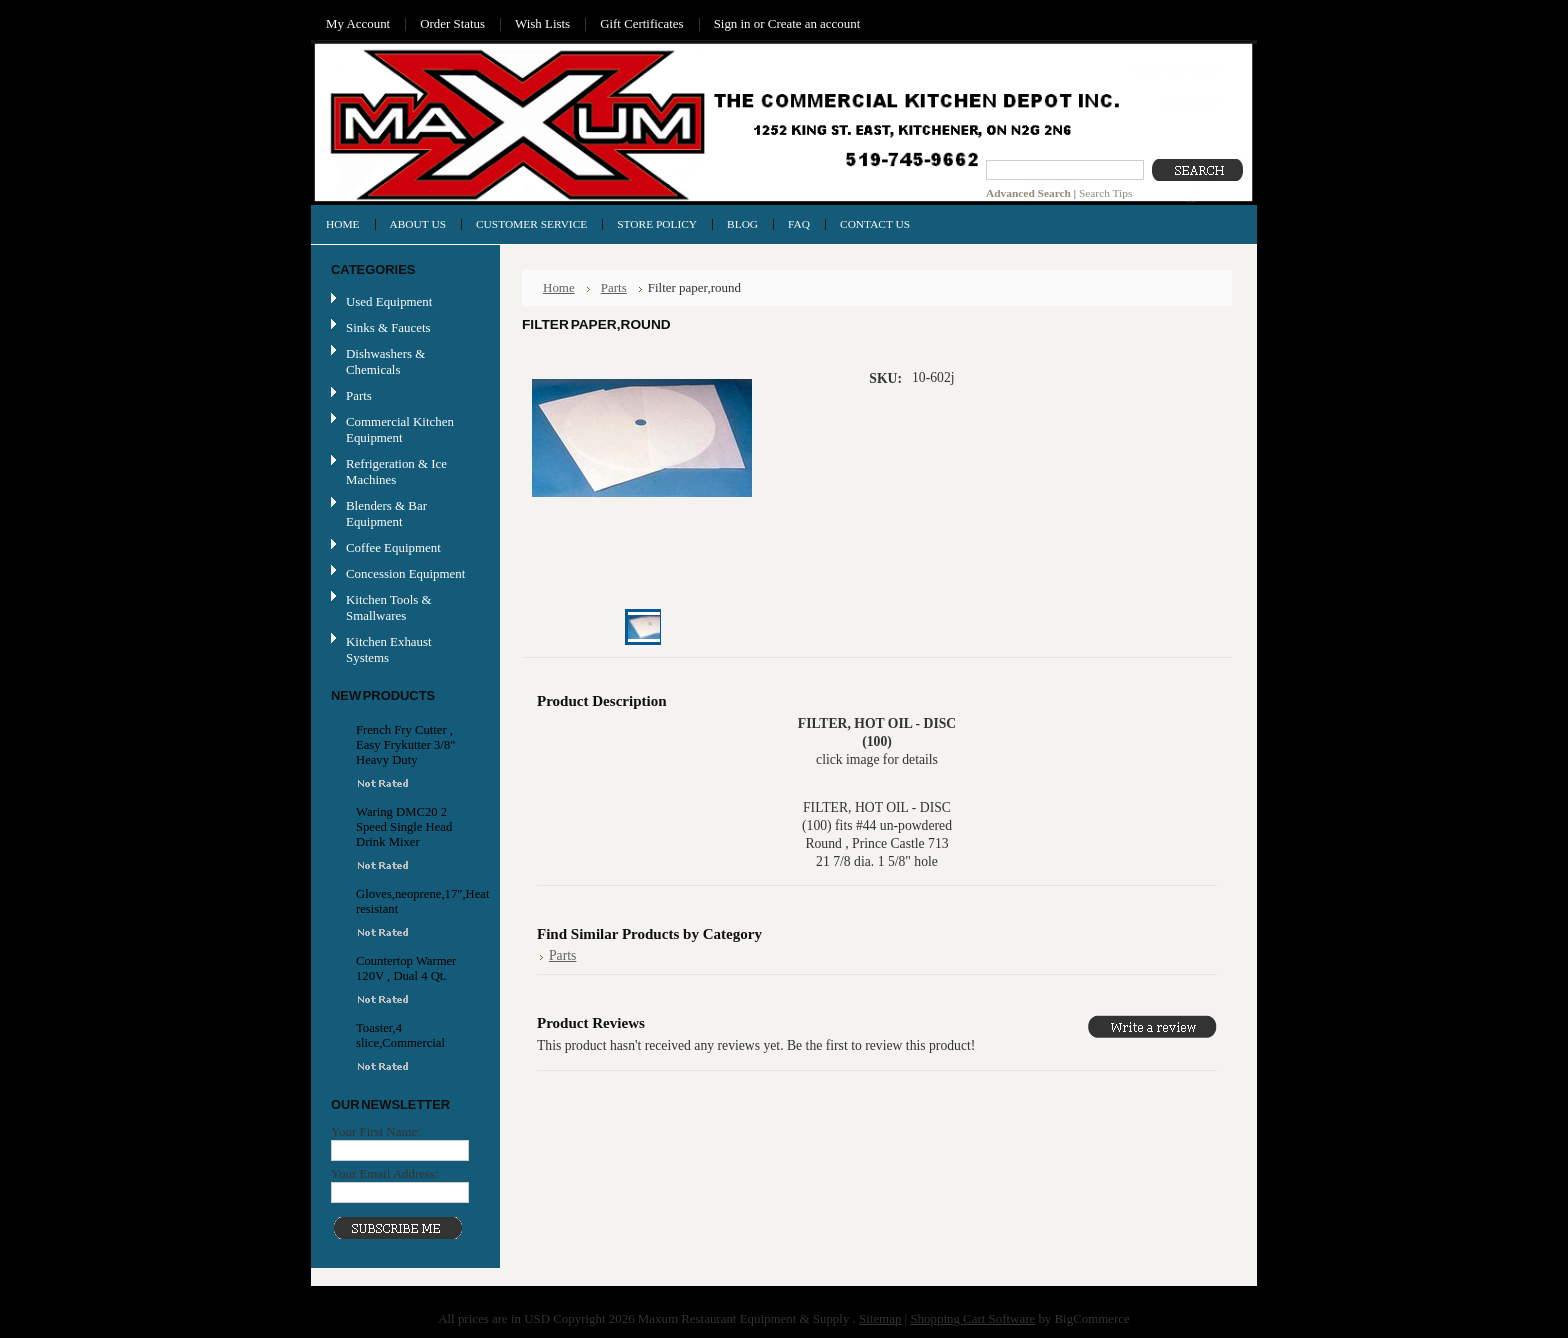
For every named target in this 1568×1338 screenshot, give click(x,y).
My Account (358, 23)
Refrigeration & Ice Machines (396, 471)
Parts (359, 395)
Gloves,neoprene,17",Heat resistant (408, 901)
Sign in (732, 23)
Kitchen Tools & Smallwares (389, 607)
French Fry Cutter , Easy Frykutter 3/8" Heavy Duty (405, 745)
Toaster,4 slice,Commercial (400, 1035)
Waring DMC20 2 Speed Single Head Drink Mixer (404, 827)
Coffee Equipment (393, 547)
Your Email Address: (385, 1173)
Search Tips (1105, 193)
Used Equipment (389, 301)
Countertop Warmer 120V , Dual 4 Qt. (406, 968)
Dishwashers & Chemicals (385, 361)
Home (559, 287)
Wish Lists (542, 23)
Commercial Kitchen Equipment (400, 429)
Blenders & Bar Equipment (386, 513)
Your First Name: (376, 1131)
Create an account (814, 23)
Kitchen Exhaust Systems (389, 649)
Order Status (452, 23)
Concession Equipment (405, 573)
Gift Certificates (642, 23)
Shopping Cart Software (972, 1318)
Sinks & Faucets (388, 327)
